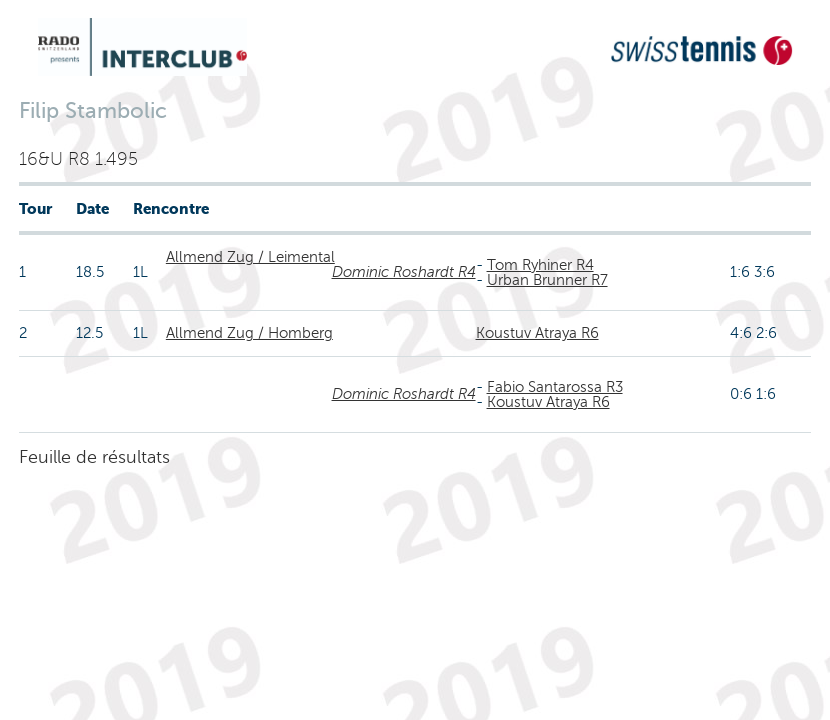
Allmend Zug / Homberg (249, 333)
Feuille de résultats (94, 457)
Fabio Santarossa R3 (555, 387)
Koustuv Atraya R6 (537, 333)
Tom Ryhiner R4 (540, 265)
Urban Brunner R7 (547, 280)
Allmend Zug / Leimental (250, 257)
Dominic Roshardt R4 (404, 272)
